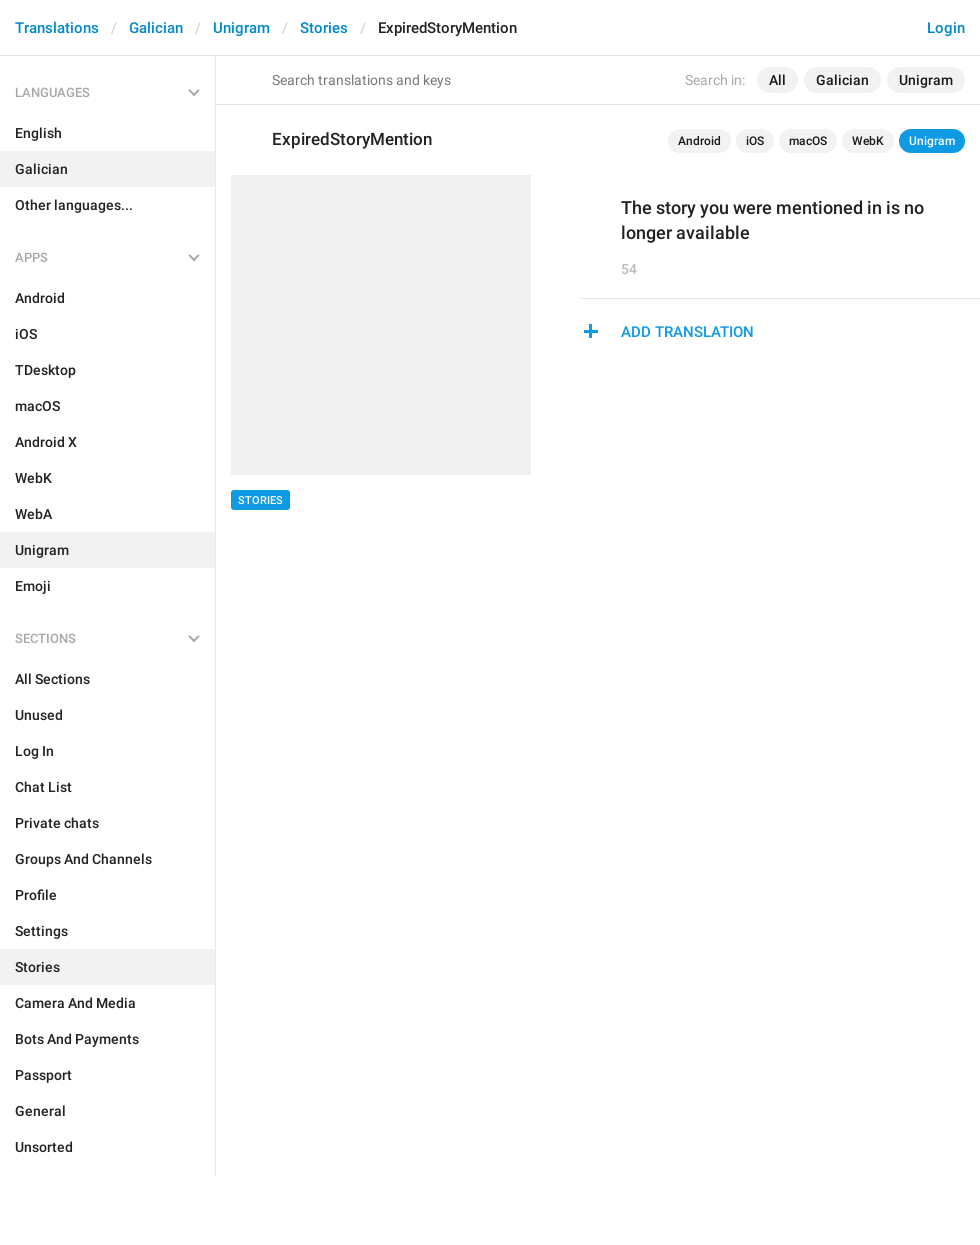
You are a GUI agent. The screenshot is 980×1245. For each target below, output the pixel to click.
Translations (57, 28)
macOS (808, 141)
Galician (156, 28)
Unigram (241, 28)
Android (699, 141)
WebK (868, 141)
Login (946, 28)
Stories (324, 28)
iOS (755, 141)
